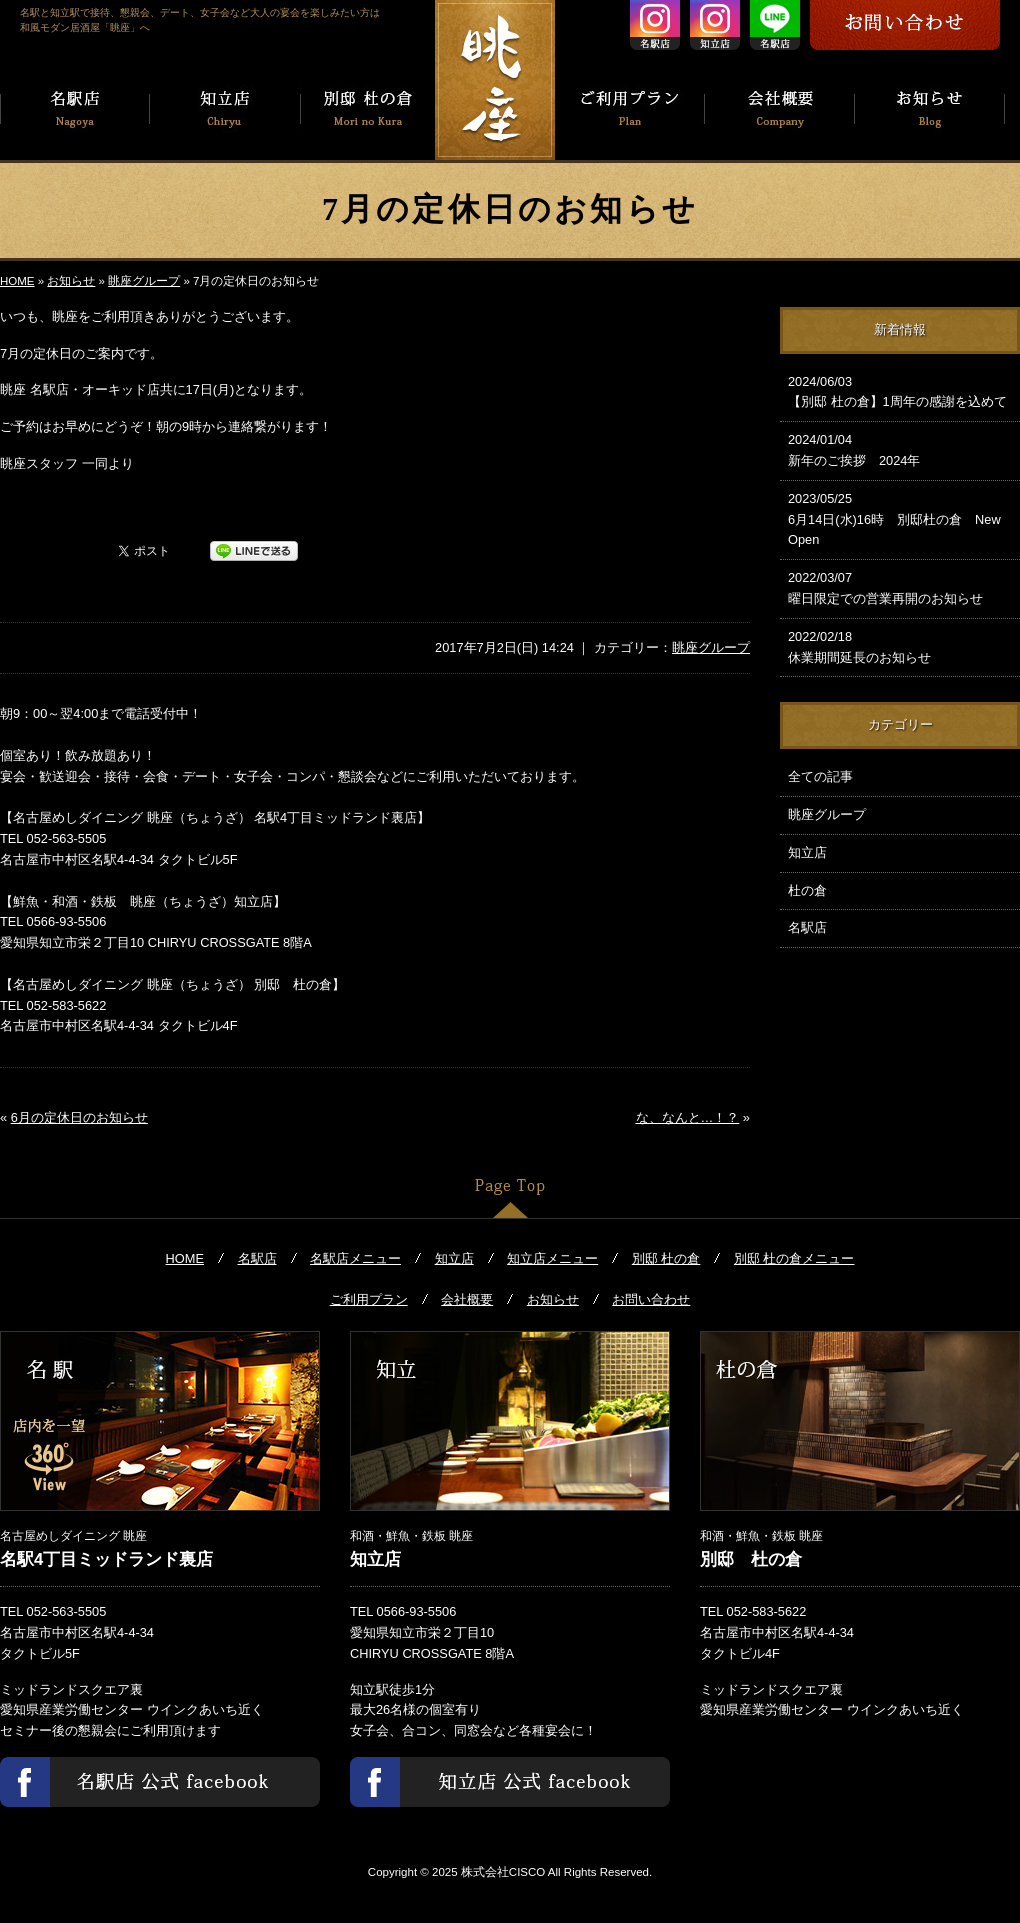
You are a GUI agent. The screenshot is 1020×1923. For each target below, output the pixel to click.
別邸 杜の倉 (666, 1258)
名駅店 (807, 927)
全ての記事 (820, 776)
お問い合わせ (651, 1299)
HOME (17, 281)
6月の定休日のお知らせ (79, 1117)
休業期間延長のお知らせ (900, 646)
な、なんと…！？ (688, 1117)
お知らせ (71, 281)
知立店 (807, 852)
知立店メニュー (552, 1258)
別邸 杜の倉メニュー (794, 1258)
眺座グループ (144, 281)
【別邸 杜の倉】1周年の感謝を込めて (900, 391)
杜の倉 (807, 890)
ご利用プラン (369, 1299)
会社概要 (467, 1299)
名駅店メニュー (355, 1258)
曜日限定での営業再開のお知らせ (900, 587)
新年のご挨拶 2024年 (900, 449)
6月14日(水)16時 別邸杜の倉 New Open (900, 518)
